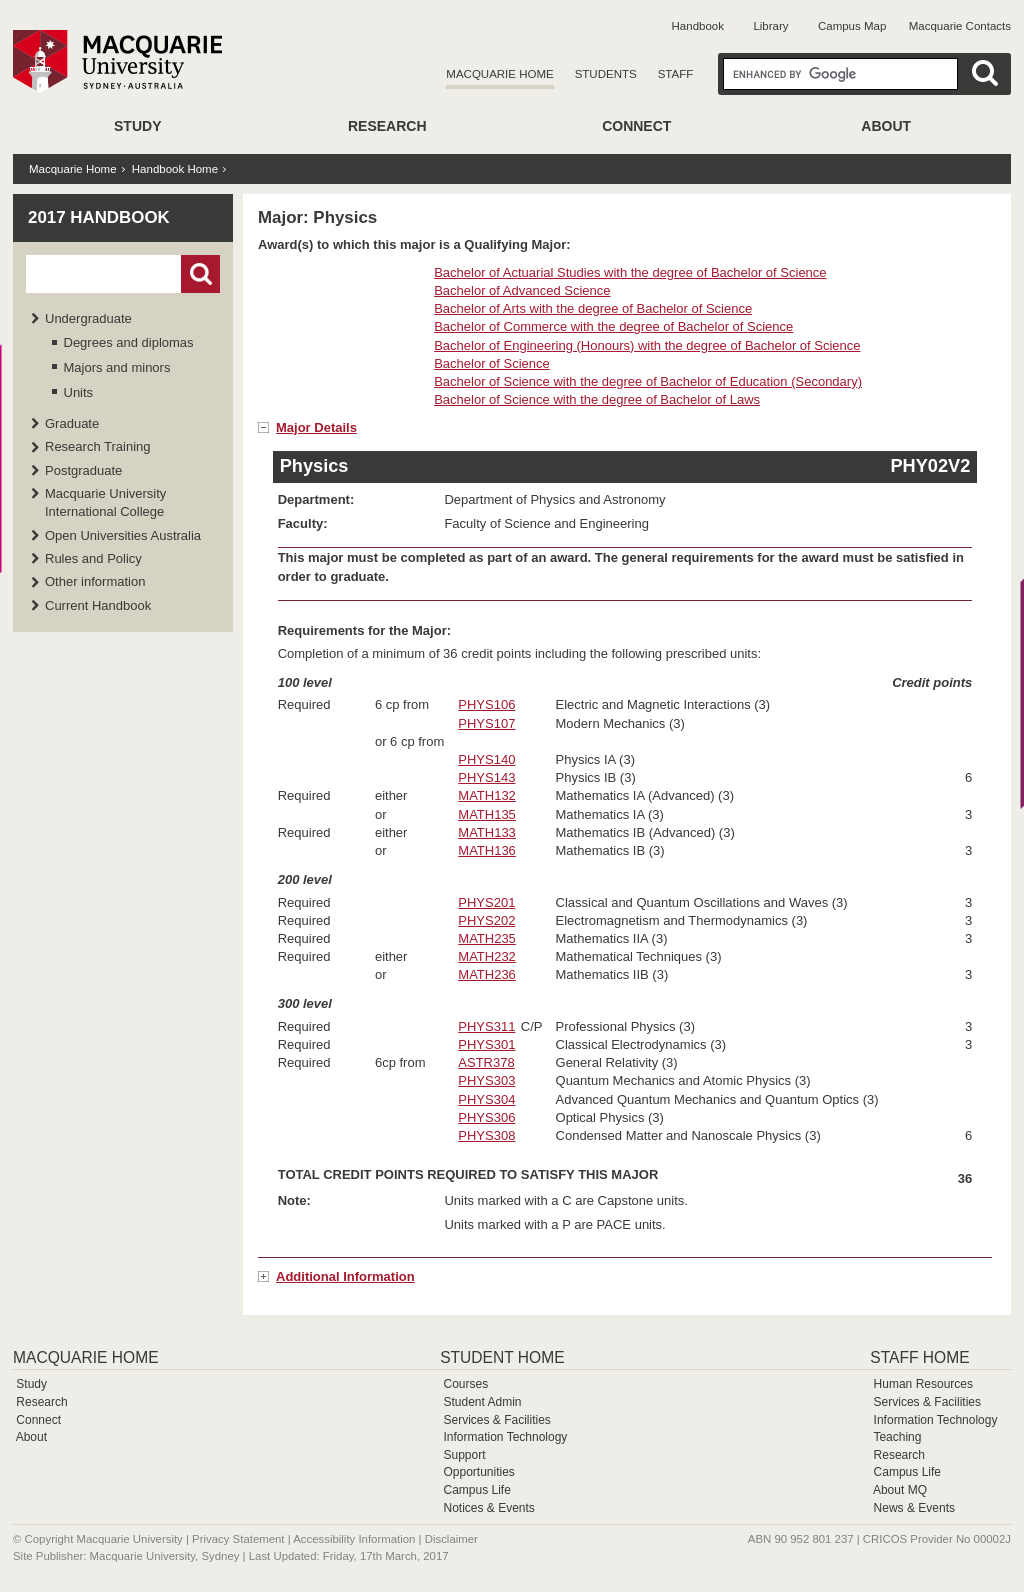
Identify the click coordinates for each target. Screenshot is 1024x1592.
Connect (636, 126)
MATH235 (487, 938)
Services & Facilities (496, 1420)
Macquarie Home (499, 74)
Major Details (316, 427)
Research (387, 126)
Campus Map (852, 26)
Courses (465, 1384)
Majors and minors (117, 367)
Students (606, 74)
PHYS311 (486, 1026)
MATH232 (487, 956)
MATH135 (487, 814)
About (886, 126)
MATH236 (487, 974)
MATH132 (487, 795)
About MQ (900, 1490)
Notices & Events (488, 1508)
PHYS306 (486, 1117)
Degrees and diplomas (129, 342)
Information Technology (505, 1437)
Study (137, 126)
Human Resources (923, 1384)
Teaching (897, 1437)
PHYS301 (486, 1044)
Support (464, 1455)
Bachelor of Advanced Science (522, 290)
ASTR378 (486, 1062)
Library (770, 26)
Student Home (502, 1357)
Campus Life (476, 1490)
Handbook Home (175, 169)
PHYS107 (486, 723)
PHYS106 (486, 704)
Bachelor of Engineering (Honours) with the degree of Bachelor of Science (647, 345)
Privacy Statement (238, 1539)
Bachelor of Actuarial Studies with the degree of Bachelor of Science (630, 272)
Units (79, 392)
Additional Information (345, 1276)
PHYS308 (486, 1135)
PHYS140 (486, 759)
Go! (200, 274)
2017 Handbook (99, 217)
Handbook (698, 26)
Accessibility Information (354, 1539)
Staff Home (919, 1357)
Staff (676, 74)
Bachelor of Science (492, 363)
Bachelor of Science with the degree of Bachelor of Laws (597, 399)
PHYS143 (486, 777)
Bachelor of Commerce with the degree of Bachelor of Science (613, 326)
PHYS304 (486, 1099)
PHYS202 (486, 920)
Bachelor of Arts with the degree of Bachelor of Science (593, 308)
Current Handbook (98, 605)
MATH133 (487, 832)
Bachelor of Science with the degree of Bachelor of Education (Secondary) (648, 381)
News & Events (914, 1508)
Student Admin (482, 1402)
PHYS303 (486, 1080)
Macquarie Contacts (960, 26)
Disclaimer (451, 1539)
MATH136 (487, 850)
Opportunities (478, 1472)
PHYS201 (486, 902)
